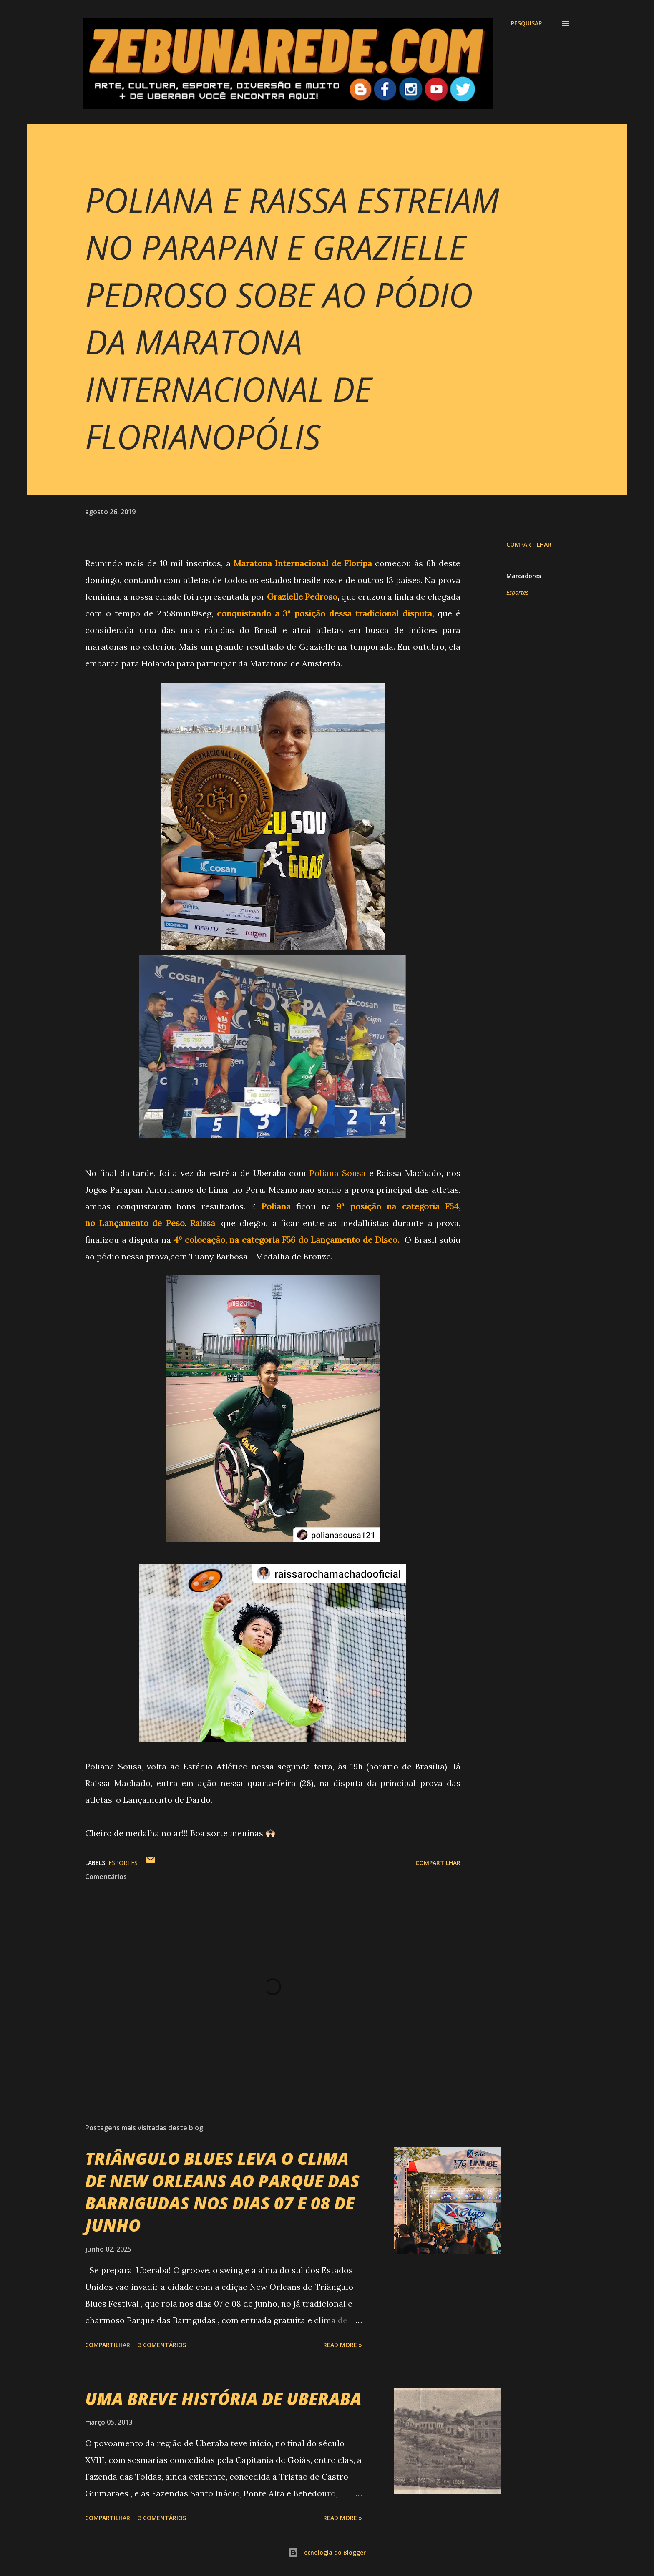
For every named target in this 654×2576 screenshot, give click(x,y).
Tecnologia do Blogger (327, 2552)
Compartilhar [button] (528, 544)
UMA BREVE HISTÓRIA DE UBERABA (223, 2398)
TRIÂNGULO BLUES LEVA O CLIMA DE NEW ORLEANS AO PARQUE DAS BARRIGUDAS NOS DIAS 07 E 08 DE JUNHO (222, 2192)
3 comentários (162, 2345)
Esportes (517, 592)
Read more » (342, 2345)
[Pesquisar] (526, 23)
